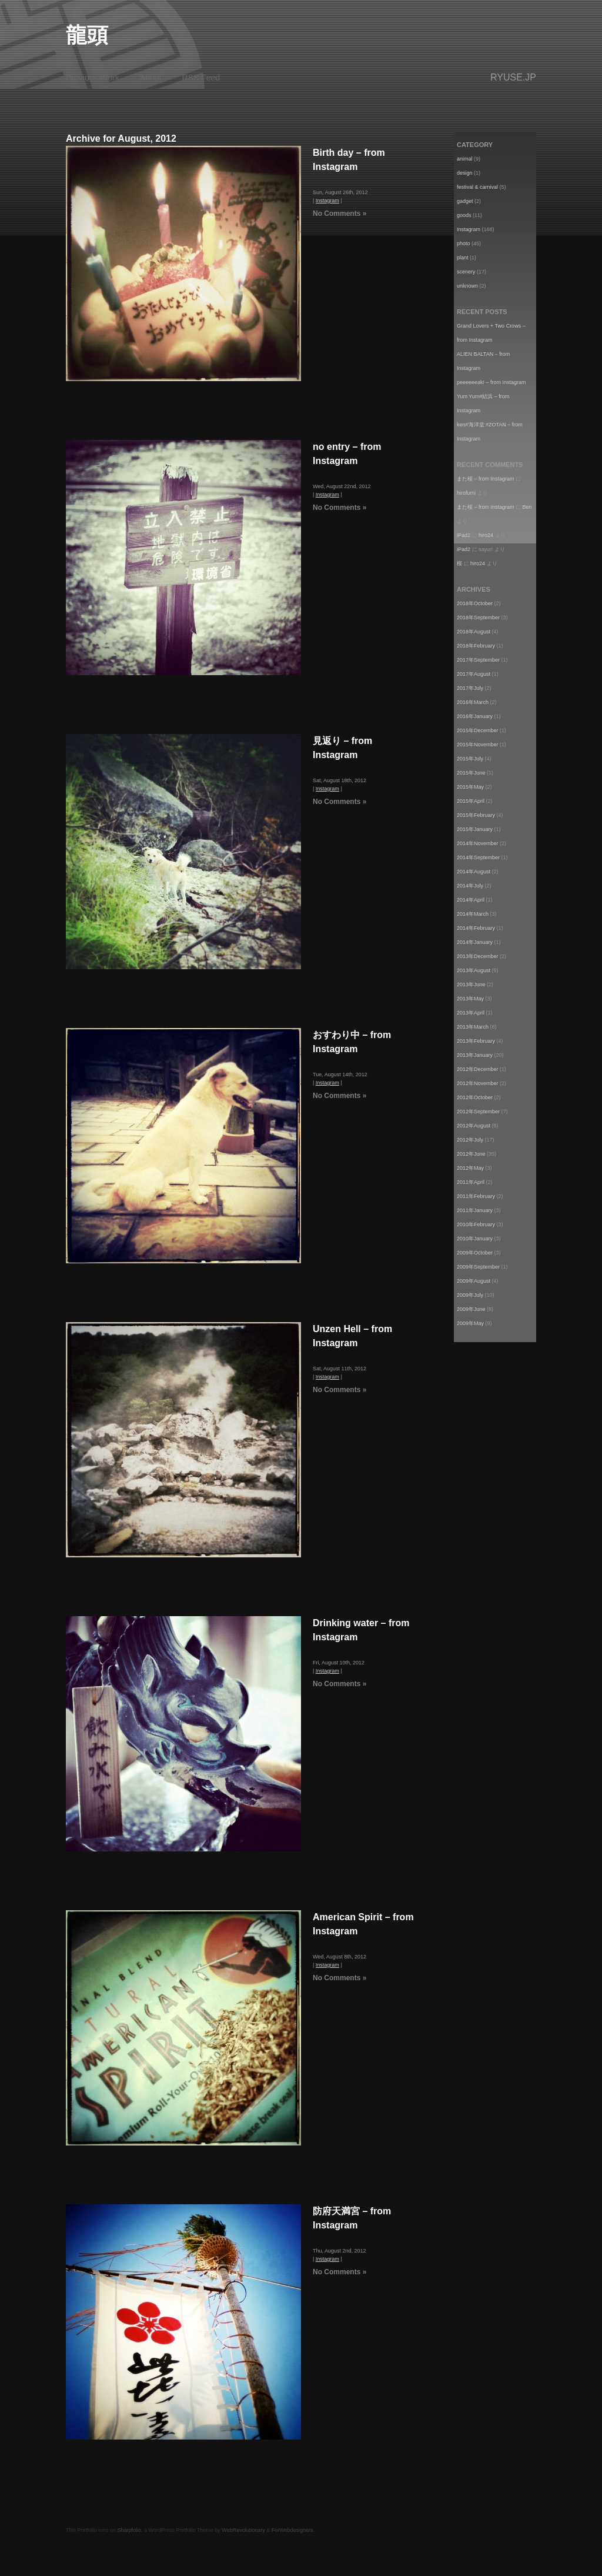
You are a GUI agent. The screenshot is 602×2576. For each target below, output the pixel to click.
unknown (467, 286)
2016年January (475, 716)
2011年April (470, 1182)
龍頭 (87, 35)
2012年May (470, 1168)
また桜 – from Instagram (485, 479)
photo (463, 243)
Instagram (327, 200)
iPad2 (463, 535)
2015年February (476, 815)
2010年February (476, 1224)
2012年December (478, 1069)
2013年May (470, 999)
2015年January (475, 829)
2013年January (475, 1055)
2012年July (470, 1140)
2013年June (471, 984)
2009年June (471, 1309)
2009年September (478, 1267)
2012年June (471, 1154)
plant (463, 258)
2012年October (475, 1097)
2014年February (476, 928)
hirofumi (466, 493)
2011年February (476, 1196)
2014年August (473, 872)
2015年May (470, 787)
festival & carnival (477, 187)
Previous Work (92, 77)
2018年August (473, 632)
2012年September (478, 1112)
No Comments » (339, 213)
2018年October (475, 603)
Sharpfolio (130, 2530)
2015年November (478, 745)
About (151, 77)
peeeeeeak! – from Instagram (491, 382)
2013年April (470, 1013)
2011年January (475, 1210)
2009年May (470, 1323)
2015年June (471, 773)
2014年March (473, 914)
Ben (527, 507)
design (465, 173)
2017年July (470, 688)
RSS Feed (201, 77)
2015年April (470, 801)
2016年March (473, 702)
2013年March (473, 1027)
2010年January (475, 1239)
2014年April (470, 900)
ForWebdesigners (292, 2530)
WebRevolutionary (243, 2530)
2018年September (478, 617)
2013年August (473, 970)
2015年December (478, 730)
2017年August (473, 674)
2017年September (478, 660)
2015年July (470, 759)
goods (464, 215)
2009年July (470, 1295)
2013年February (476, 1041)
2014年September (478, 857)
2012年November (478, 1083)
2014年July (470, 886)
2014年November (478, 843)
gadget (465, 201)
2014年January (475, 942)
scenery (466, 272)
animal (465, 159)
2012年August (473, 1126)
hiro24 (486, 535)
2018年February (476, 646)
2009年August (473, 1281)
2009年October (475, 1253)
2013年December (478, 956)
